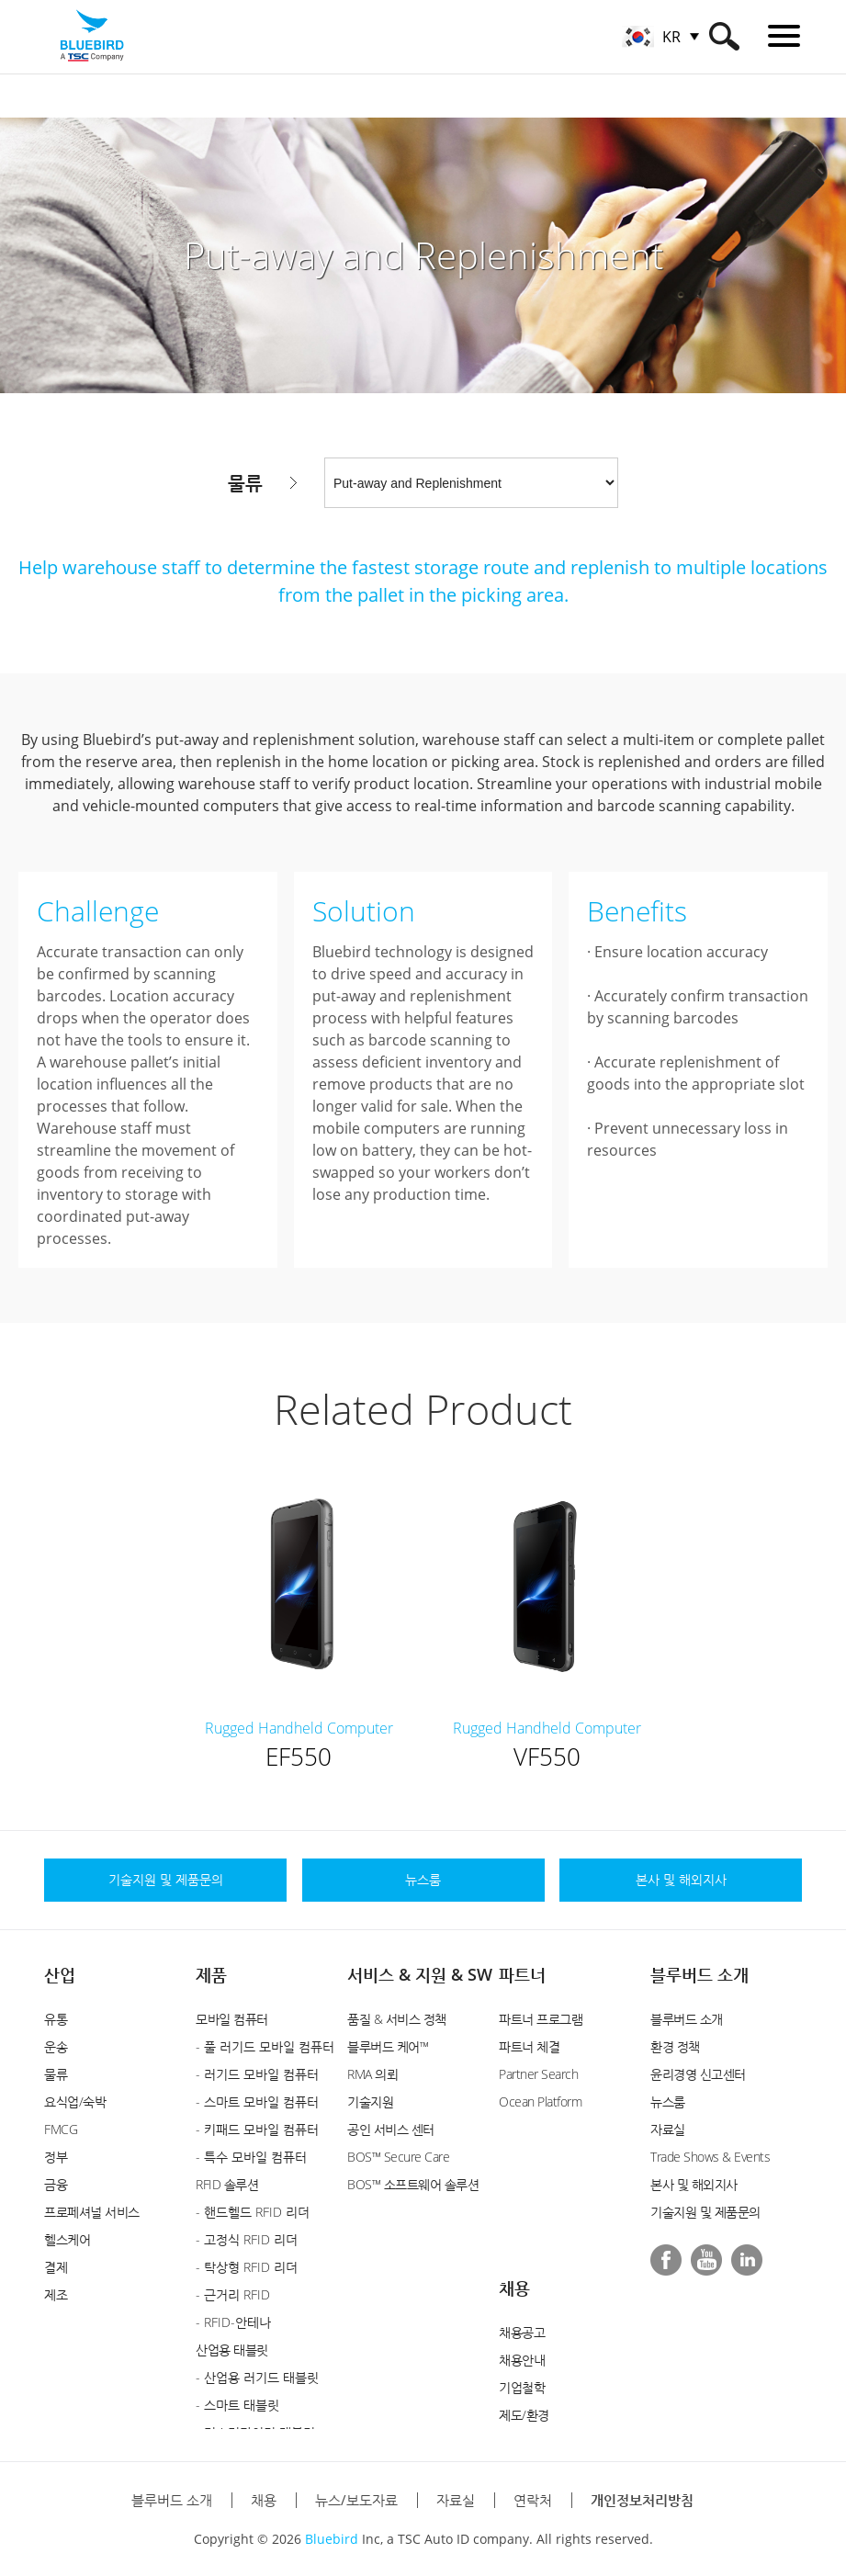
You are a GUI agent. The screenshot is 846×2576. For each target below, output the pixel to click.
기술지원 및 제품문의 (705, 2211)
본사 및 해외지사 (694, 2184)
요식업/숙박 (75, 2101)
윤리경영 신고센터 (698, 2074)
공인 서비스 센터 (390, 2129)
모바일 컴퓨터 (232, 2019)
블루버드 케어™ (387, 2046)
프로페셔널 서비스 (92, 2211)
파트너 (522, 1974)
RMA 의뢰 (372, 2074)
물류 (55, 2074)
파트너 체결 (529, 2046)
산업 (59, 1974)
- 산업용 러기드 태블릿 (257, 2377)
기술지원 (370, 2101)
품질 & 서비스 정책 (396, 2019)
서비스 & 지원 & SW (419, 1974)
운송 (55, 2046)
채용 (514, 2288)
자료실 (667, 2129)
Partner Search (538, 2074)
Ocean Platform (540, 2101)
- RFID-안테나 (233, 2322)
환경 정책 (675, 2046)
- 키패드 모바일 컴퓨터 (257, 2129)
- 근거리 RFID (233, 2294)
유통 (55, 2019)
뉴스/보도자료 (356, 2500)
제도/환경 (524, 2414)
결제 (55, 2267)
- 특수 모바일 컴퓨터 (251, 2156)
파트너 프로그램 (540, 2019)
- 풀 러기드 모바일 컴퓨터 (265, 2046)
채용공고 (522, 2332)
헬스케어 (67, 2239)
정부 (55, 2156)
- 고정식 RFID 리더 (247, 2239)
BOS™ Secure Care (398, 2156)
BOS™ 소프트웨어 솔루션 (413, 2184)
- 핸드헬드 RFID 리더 (253, 2211)
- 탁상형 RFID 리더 (247, 2267)
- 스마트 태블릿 (237, 2404)
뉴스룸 (667, 2101)
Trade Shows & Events (710, 2156)
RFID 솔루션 (227, 2184)
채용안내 (522, 2359)
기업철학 (522, 2387)
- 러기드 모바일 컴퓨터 (257, 2074)
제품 (211, 1974)
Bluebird (331, 2539)
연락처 (532, 2500)
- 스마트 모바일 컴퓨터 (257, 2101)
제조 (55, 2294)
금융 (55, 2184)
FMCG (60, 2129)
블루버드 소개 (699, 1974)
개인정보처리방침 (642, 2500)
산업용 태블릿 (232, 2349)
